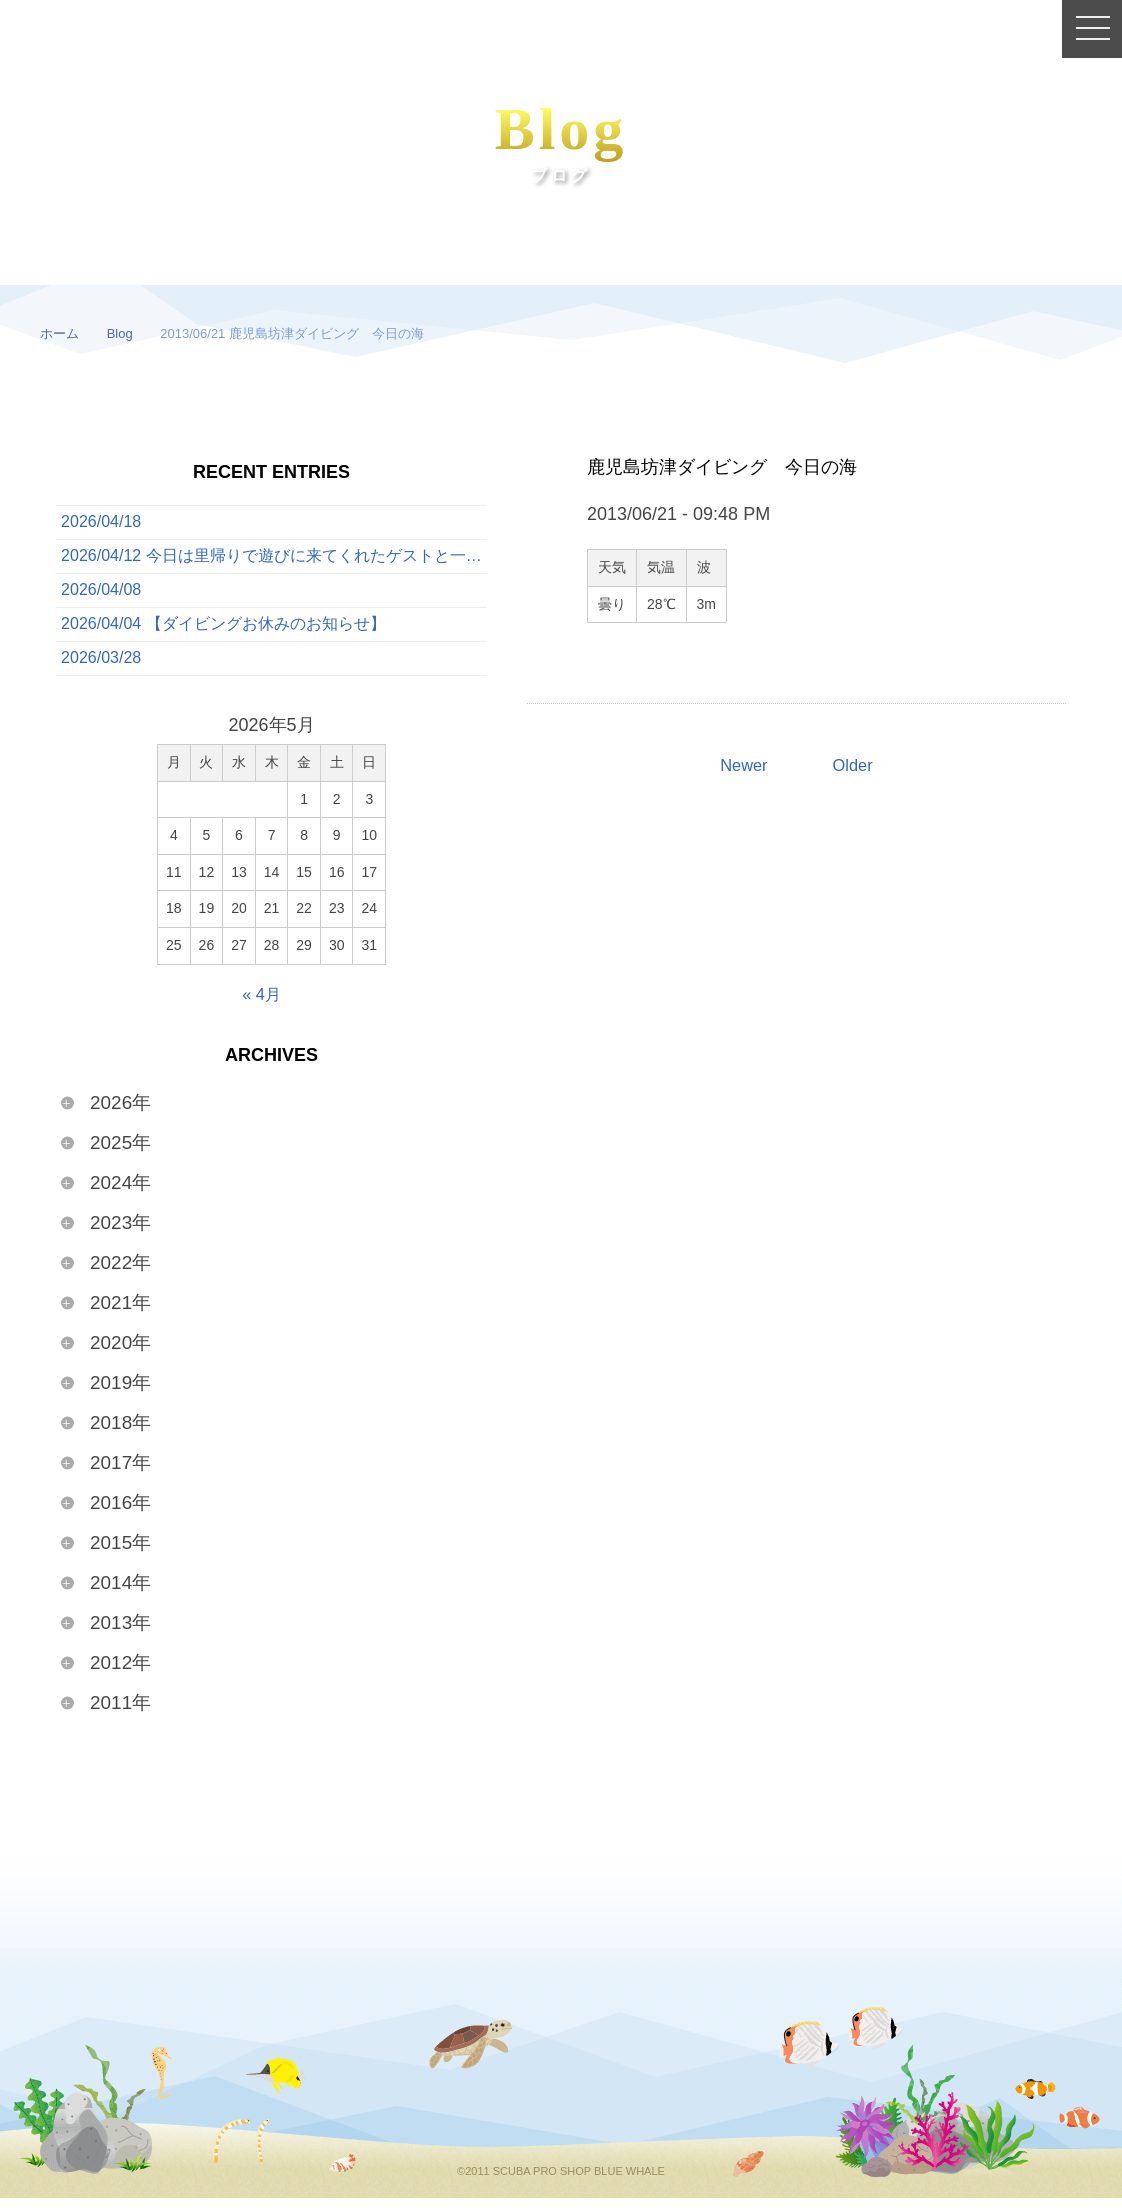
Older (855, 766)
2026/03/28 (101, 668)
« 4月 (261, 1005)
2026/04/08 (101, 596)
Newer (742, 766)
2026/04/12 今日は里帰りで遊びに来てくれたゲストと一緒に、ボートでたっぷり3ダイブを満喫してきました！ (274, 559)
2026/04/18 (101, 523)
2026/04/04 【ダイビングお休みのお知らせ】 (223, 632)
